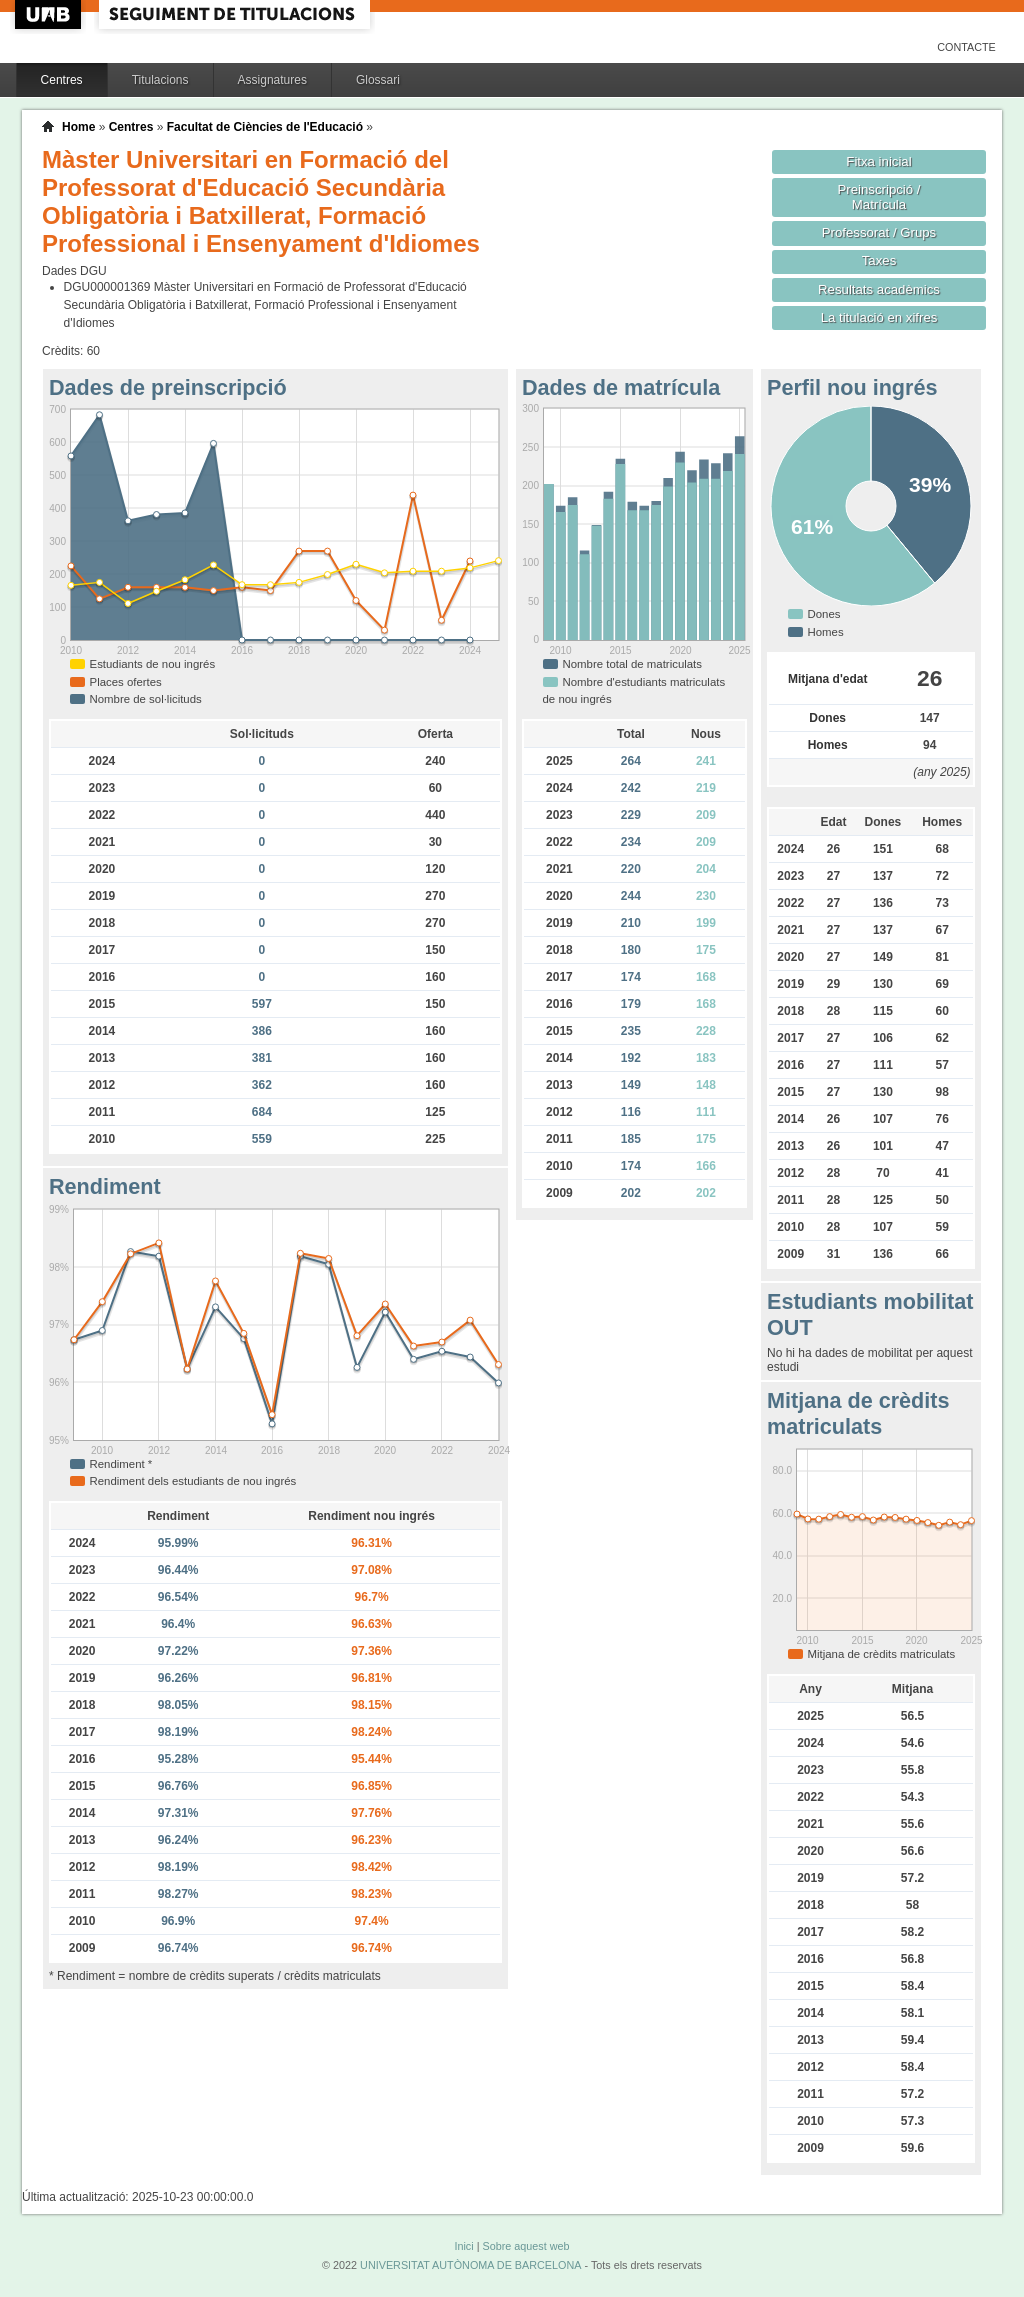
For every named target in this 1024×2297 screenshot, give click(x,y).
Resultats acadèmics (879, 289)
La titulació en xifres (879, 317)
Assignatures (272, 80)
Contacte (966, 47)
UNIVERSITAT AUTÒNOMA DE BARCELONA (470, 2265)
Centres (62, 80)
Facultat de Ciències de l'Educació (265, 127)
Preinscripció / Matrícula (879, 197)
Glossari (378, 80)
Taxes (879, 260)
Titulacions (160, 80)
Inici (463, 2246)
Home (78, 127)
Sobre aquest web (525, 2246)
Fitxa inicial (878, 161)
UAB (50, 14)
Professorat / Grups (879, 232)
